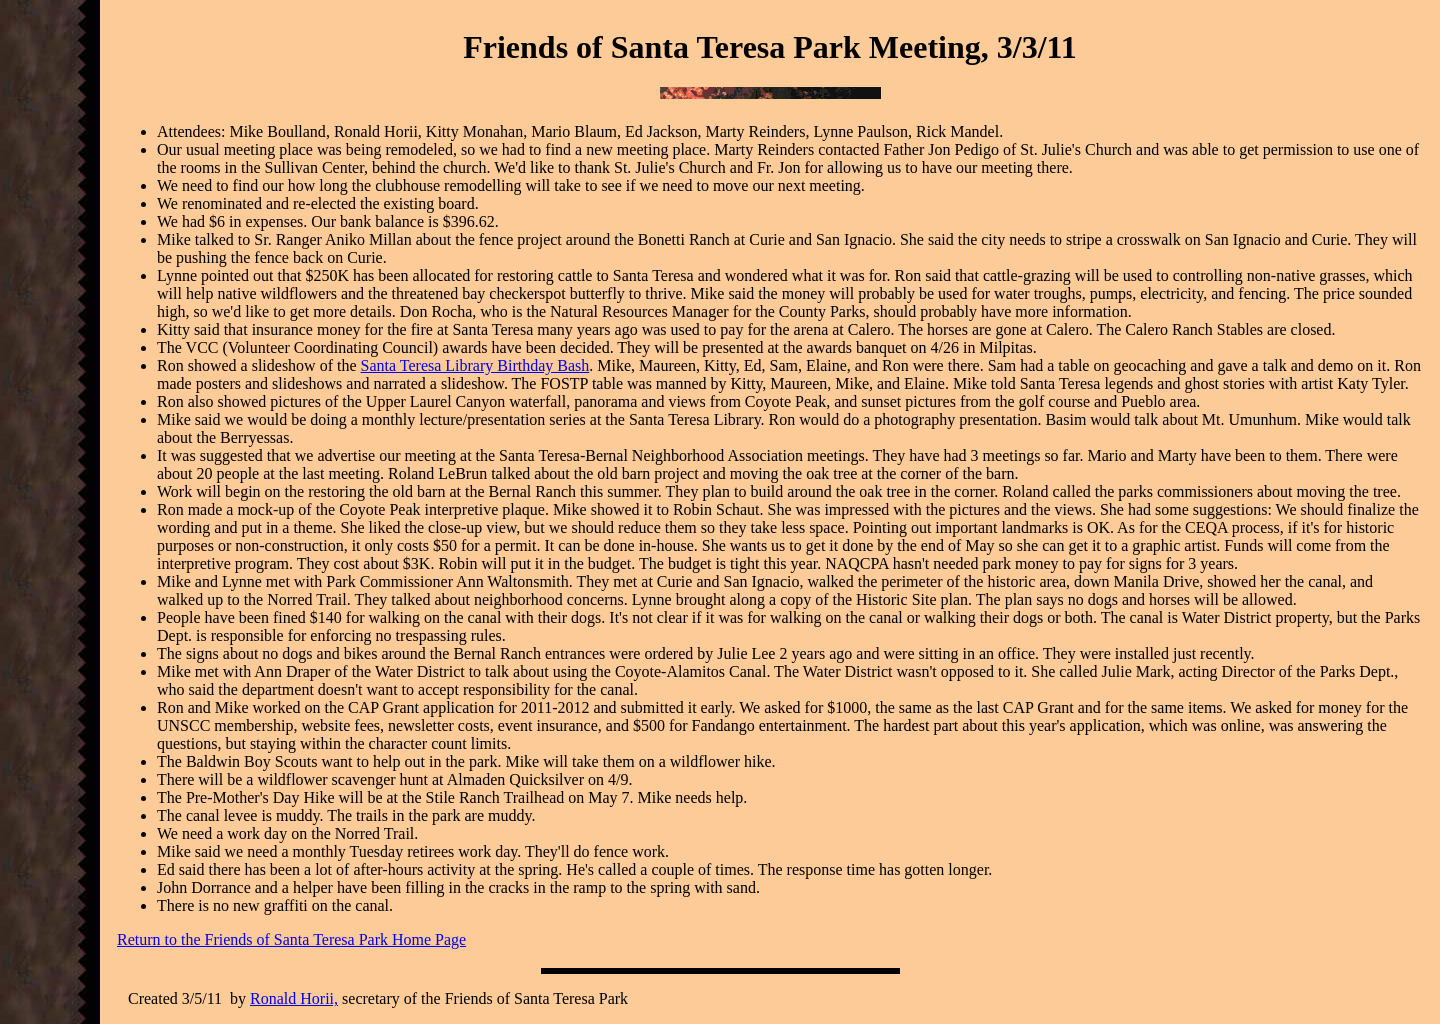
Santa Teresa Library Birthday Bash (475, 365)
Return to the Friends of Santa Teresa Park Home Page (291, 939)
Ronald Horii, (294, 998)
